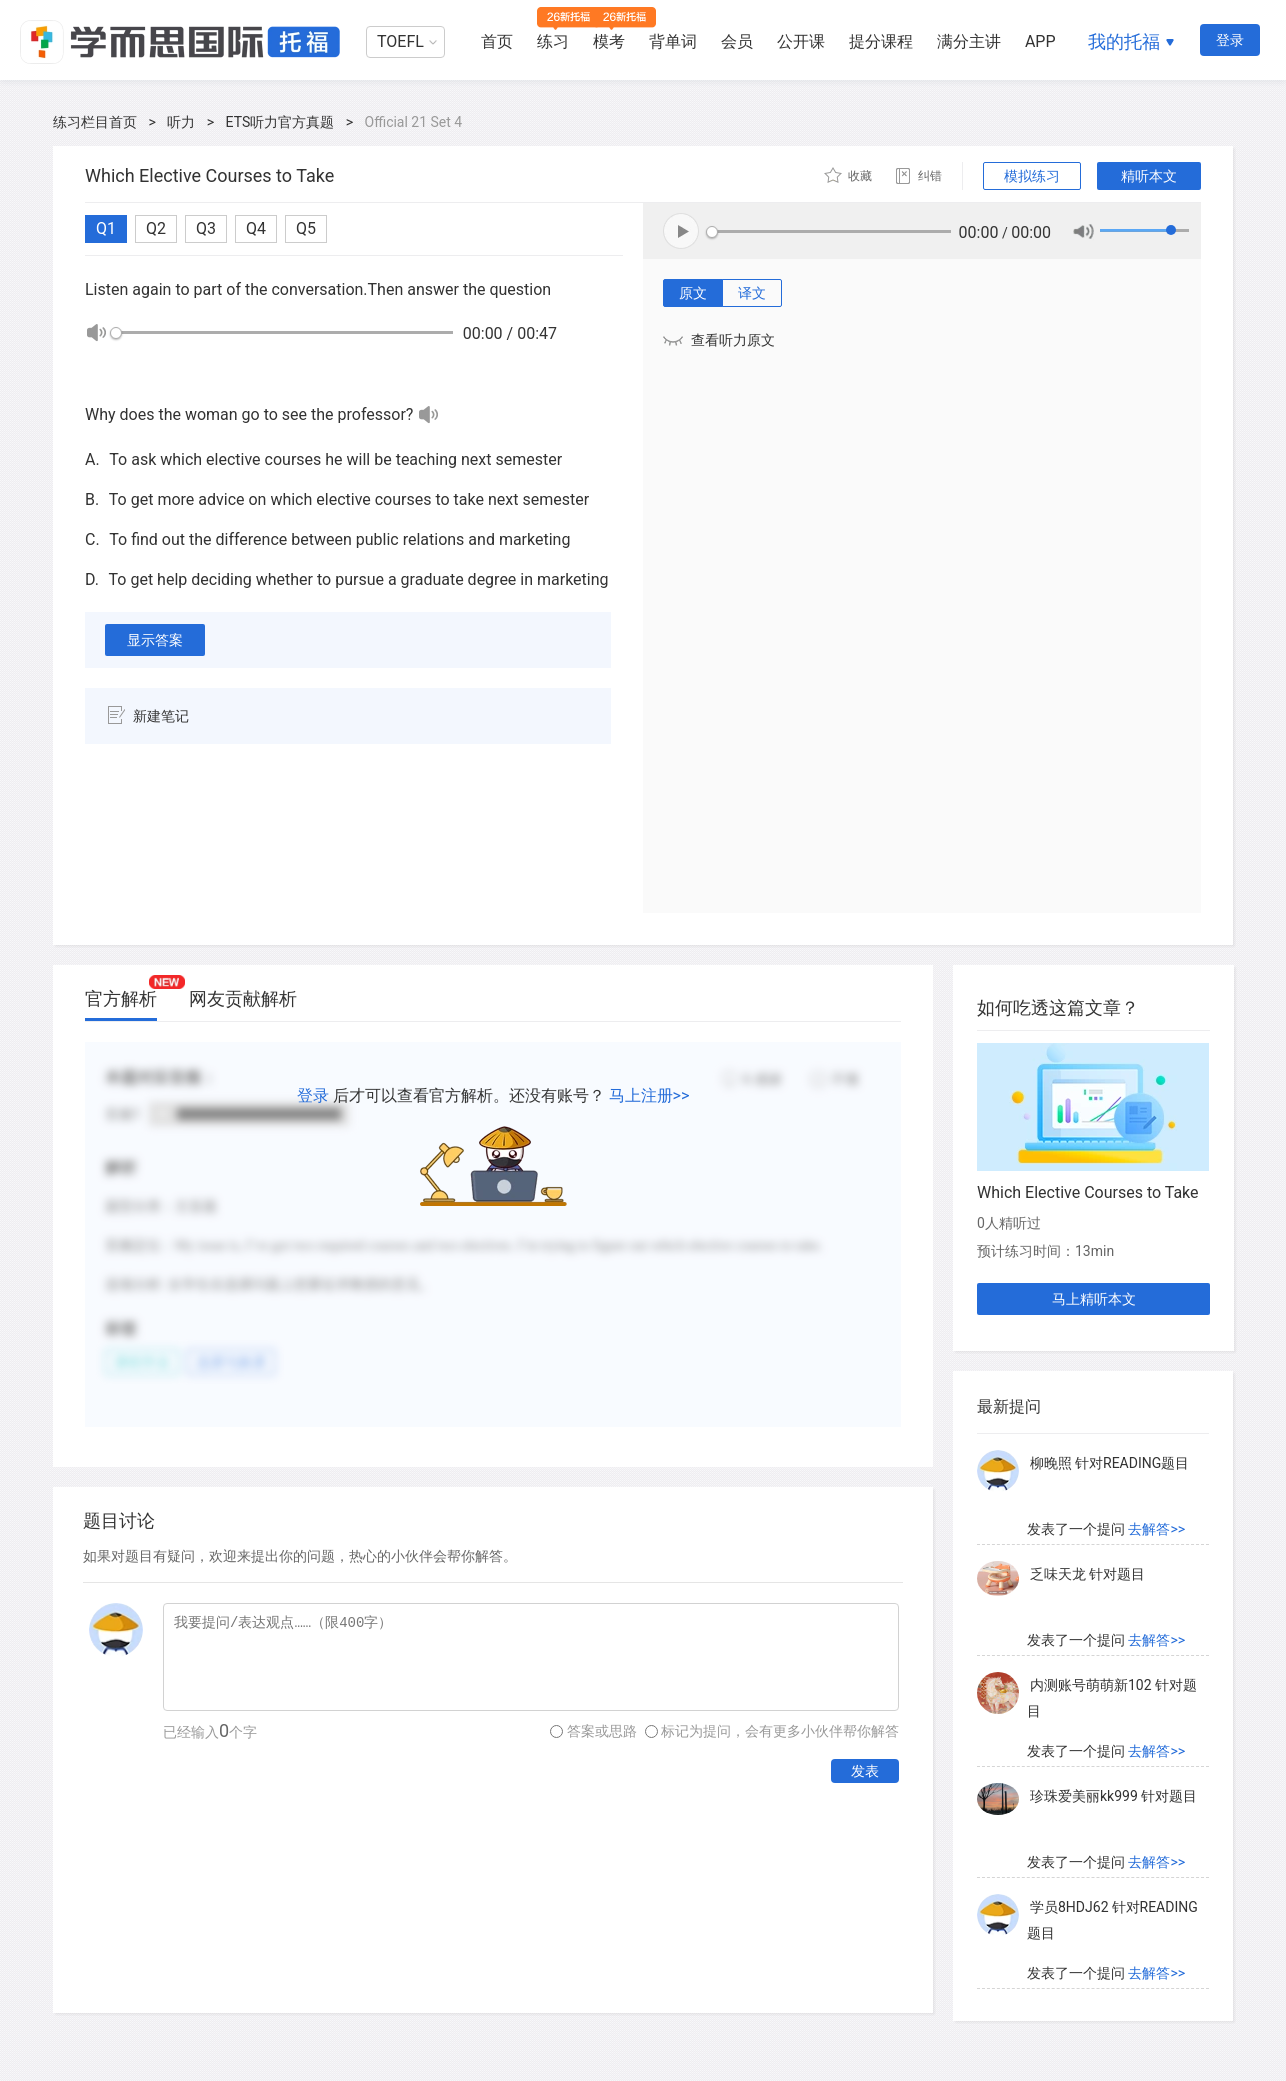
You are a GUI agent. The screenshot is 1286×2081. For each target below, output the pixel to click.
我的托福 (1124, 41)
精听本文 (1149, 176)
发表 (865, 1771)
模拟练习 (1032, 176)
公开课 (801, 41)
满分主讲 (969, 41)
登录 (1230, 40)
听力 (181, 122)
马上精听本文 (1094, 1299)
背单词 (673, 41)
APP (1040, 41)
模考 (609, 41)
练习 (553, 41)
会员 (737, 41)
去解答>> (1156, 1529)
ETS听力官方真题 (280, 122)
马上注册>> (649, 1095)
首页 (497, 41)
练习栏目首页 (95, 122)
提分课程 (881, 41)
